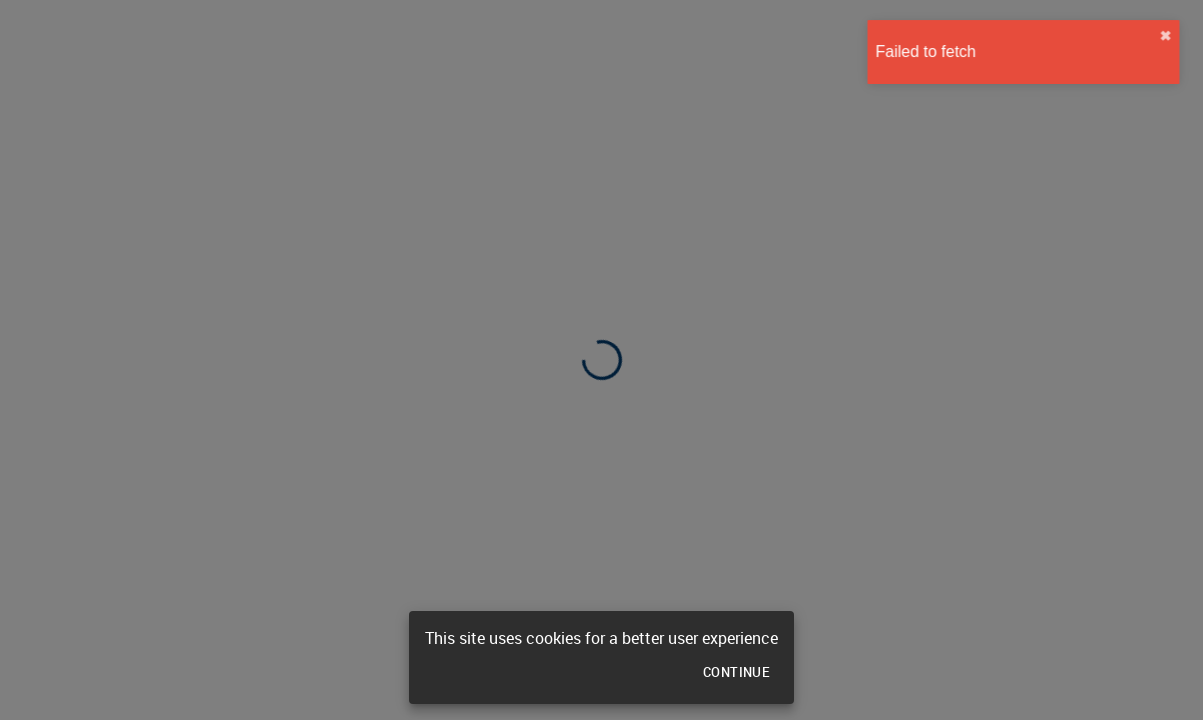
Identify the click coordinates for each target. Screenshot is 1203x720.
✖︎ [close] (1177, 36)
